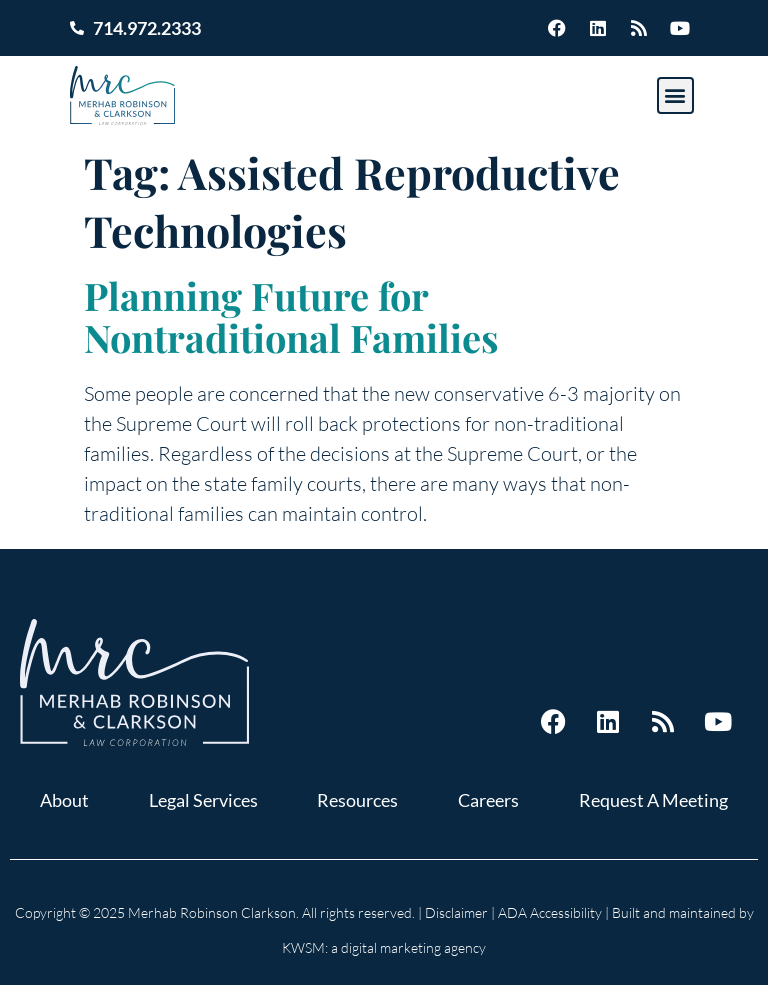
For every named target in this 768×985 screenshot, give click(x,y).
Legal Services (203, 800)
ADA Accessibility (550, 912)
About (64, 800)
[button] (675, 95)
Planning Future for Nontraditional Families (291, 316)
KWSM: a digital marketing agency (384, 947)
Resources (357, 800)
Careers (488, 800)
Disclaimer (456, 912)
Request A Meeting (653, 800)
